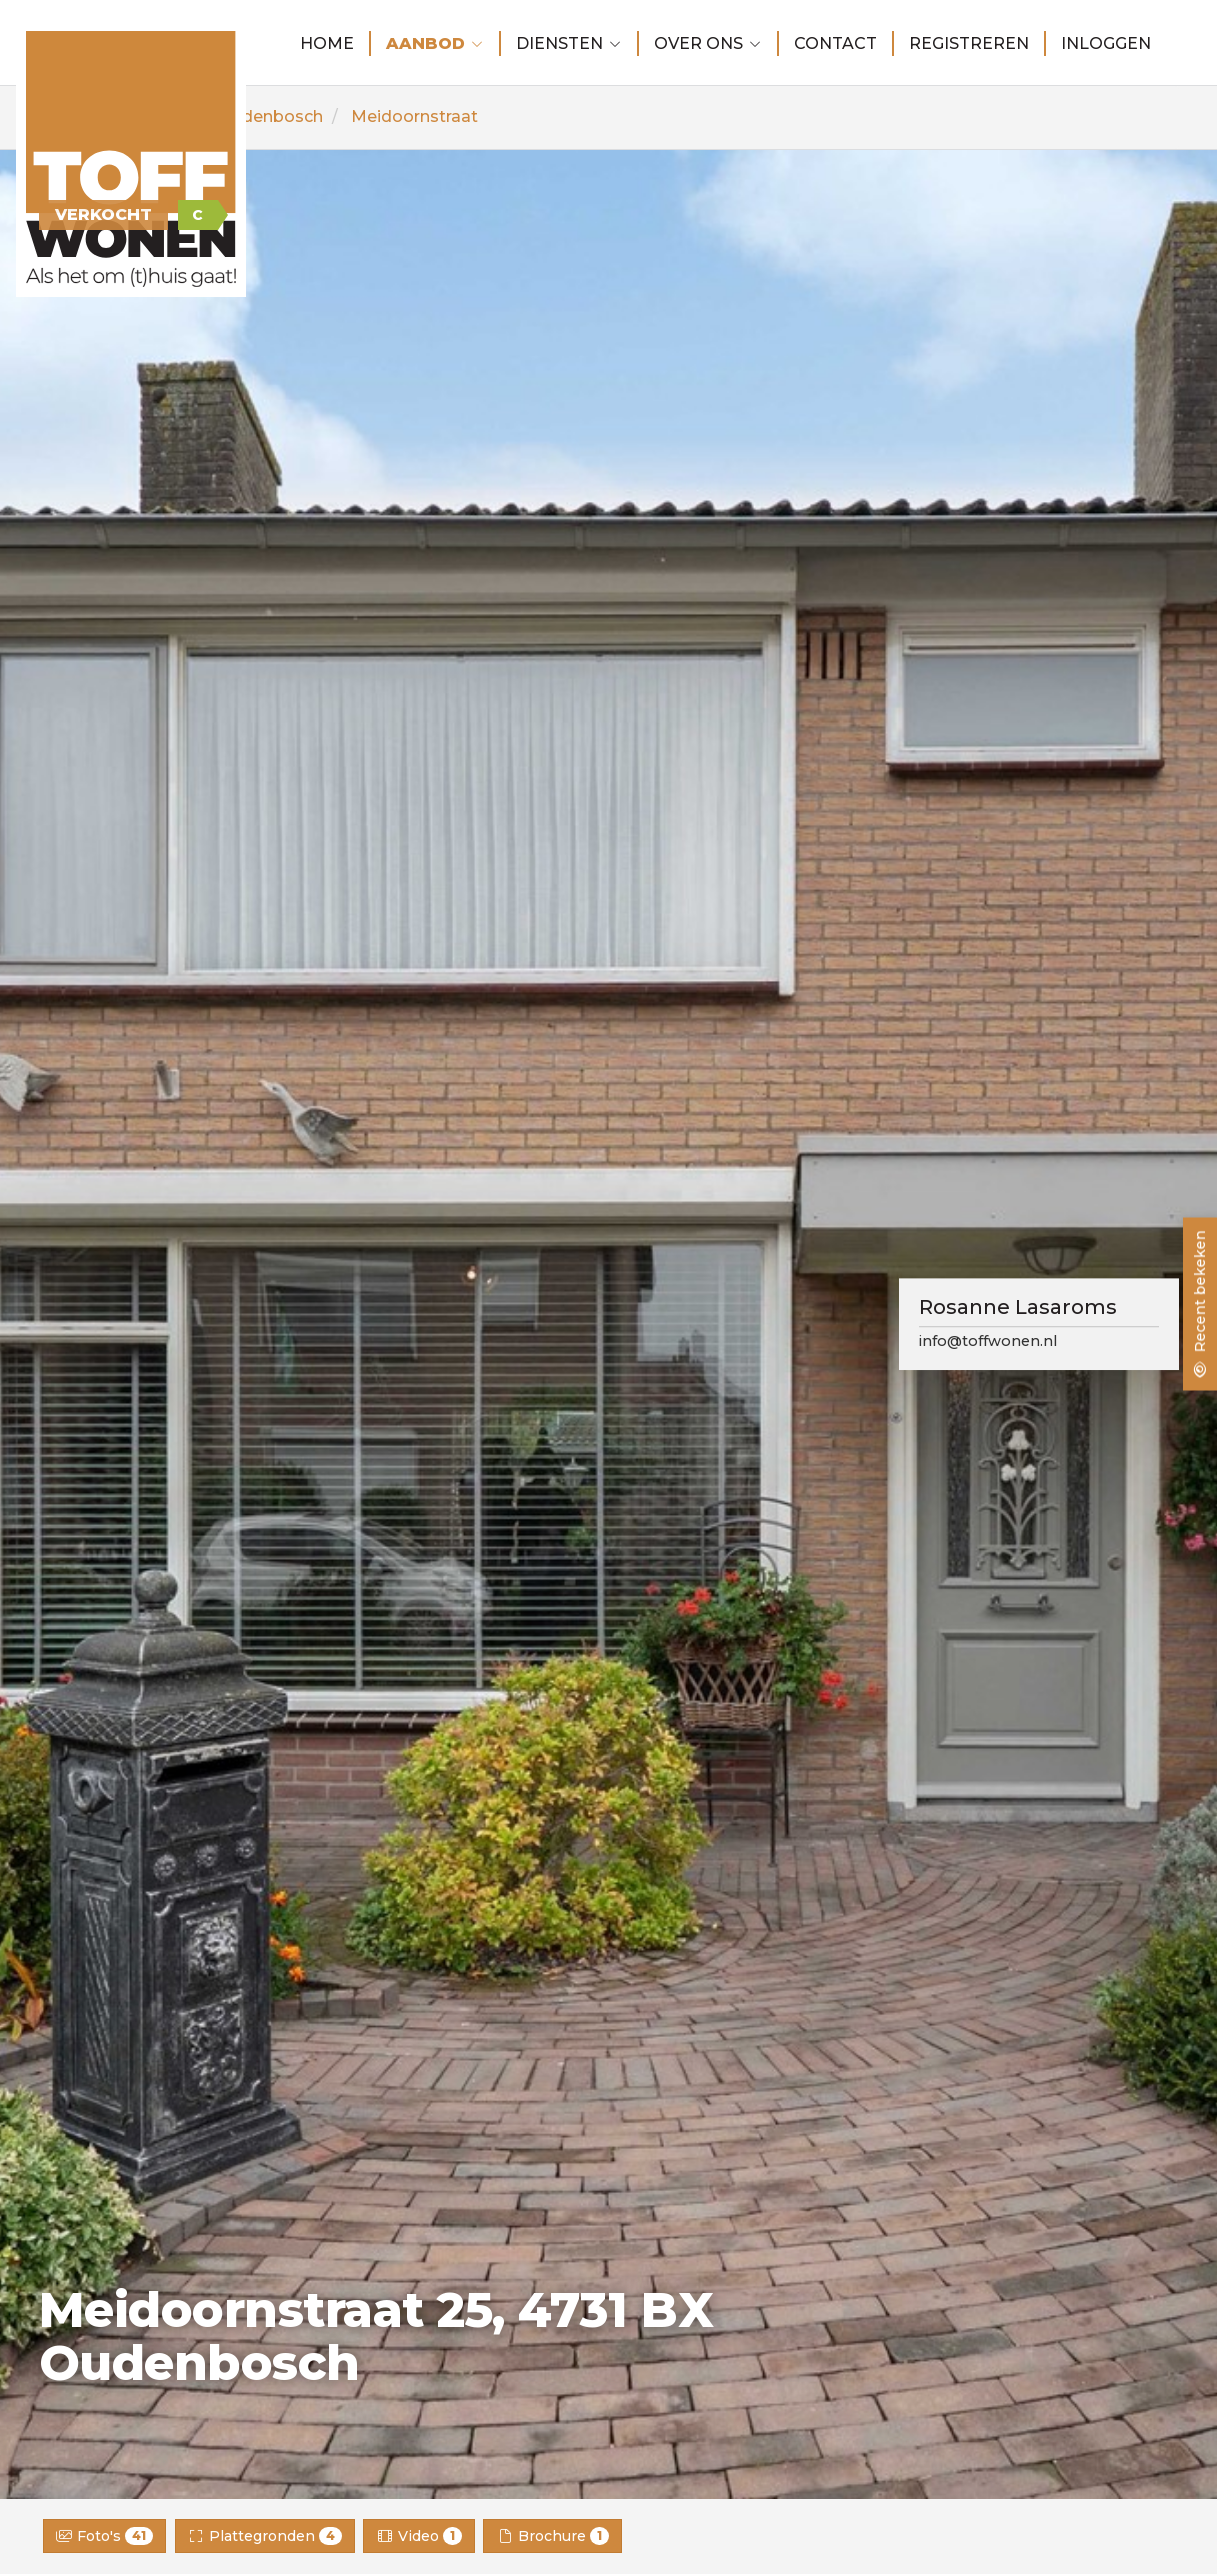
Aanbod (435, 43)
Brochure (552, 2536)
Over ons (708, 43)
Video (419, 2536)
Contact (835, 43)
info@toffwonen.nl (988, 1341)
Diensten (569, 43)
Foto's (105, 2536)
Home (327, 43)
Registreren (969, 43)
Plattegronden (265, 2536)
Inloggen (1106, 43)
